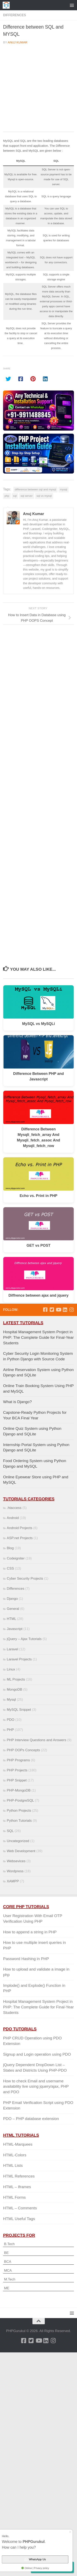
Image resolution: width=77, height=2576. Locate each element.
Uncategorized (18, 1841)
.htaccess (14, 1508)
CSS (10, 1568)
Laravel (12, 1649)
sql (15, 495)
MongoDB (14, 1689)
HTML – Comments (20, 2208)
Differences (14, 15)
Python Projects (19, 1810)
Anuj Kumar (17, 42)
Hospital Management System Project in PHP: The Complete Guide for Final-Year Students (38, 1337)
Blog (10, 1548)
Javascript (14, 1629)
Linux (11, 1669)
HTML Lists (13, 2165)
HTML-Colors (14, 2155)
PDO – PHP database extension (31, 2118)
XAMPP (13, 1881)
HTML (11, 1619)
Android (13, 1518)
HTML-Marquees (17, 2144)
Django (12, 1599)
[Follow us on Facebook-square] (45, 1309)
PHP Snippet (17, 1780)
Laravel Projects (19, 1659)
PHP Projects (17, 1770)
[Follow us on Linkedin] (64, 1309)
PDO (10, 1720)
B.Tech (9, 2244)
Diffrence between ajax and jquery (38, 1295)
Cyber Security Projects (25, 1578)
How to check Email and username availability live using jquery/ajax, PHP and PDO (36, 2086)
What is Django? (17, 1402)
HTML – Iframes (17, 2187)
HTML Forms (14, 2197)
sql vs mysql (44, 495)
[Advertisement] (38, 86)
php (7, 495)
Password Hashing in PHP (26, 1959)
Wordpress (15, 1871)
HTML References (19, 2176)
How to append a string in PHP (29, 1932)
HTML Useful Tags (19, 2219)
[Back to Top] (38, 2321)
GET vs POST (38, 1245)
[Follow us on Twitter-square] (51, 1309)
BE (6, 2253)
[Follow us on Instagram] (71, 1309)
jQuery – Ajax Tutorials (24, 1639)
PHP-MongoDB (19, 1790)
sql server (27, 495)
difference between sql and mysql (35, 489)
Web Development (21, 1851)
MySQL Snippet (19, 1710)
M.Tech (9, 2279)
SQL (10, 1831)
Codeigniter (16, 1558)
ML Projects (16, 1679)
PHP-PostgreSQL (20, 1800)
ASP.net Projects (20, 1538)
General (13, 1609)
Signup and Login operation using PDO (37, 2054)
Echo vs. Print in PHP (38, 1196)
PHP (10, 1730)
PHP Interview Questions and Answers (36, 1740)
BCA (7, 2262)
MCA (8, 2270)
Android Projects (19, 1528)
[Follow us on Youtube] (58, 1309)
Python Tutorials (19, 1821)
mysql (63, 489)
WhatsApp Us (34, 2559)
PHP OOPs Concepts (23, 1750)
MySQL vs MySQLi (38, 1024)
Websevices (16, 1861)
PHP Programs (18, 1760)
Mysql (11, 1700)
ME (6, 2288)
